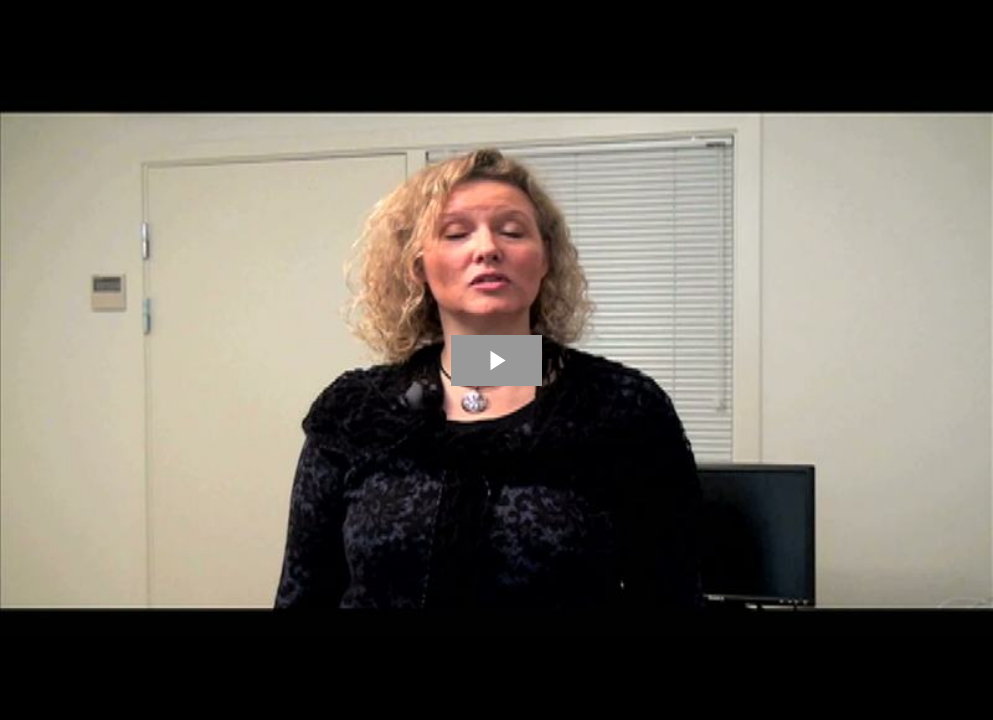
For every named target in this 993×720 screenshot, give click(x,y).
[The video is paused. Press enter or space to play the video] (496, 360)
